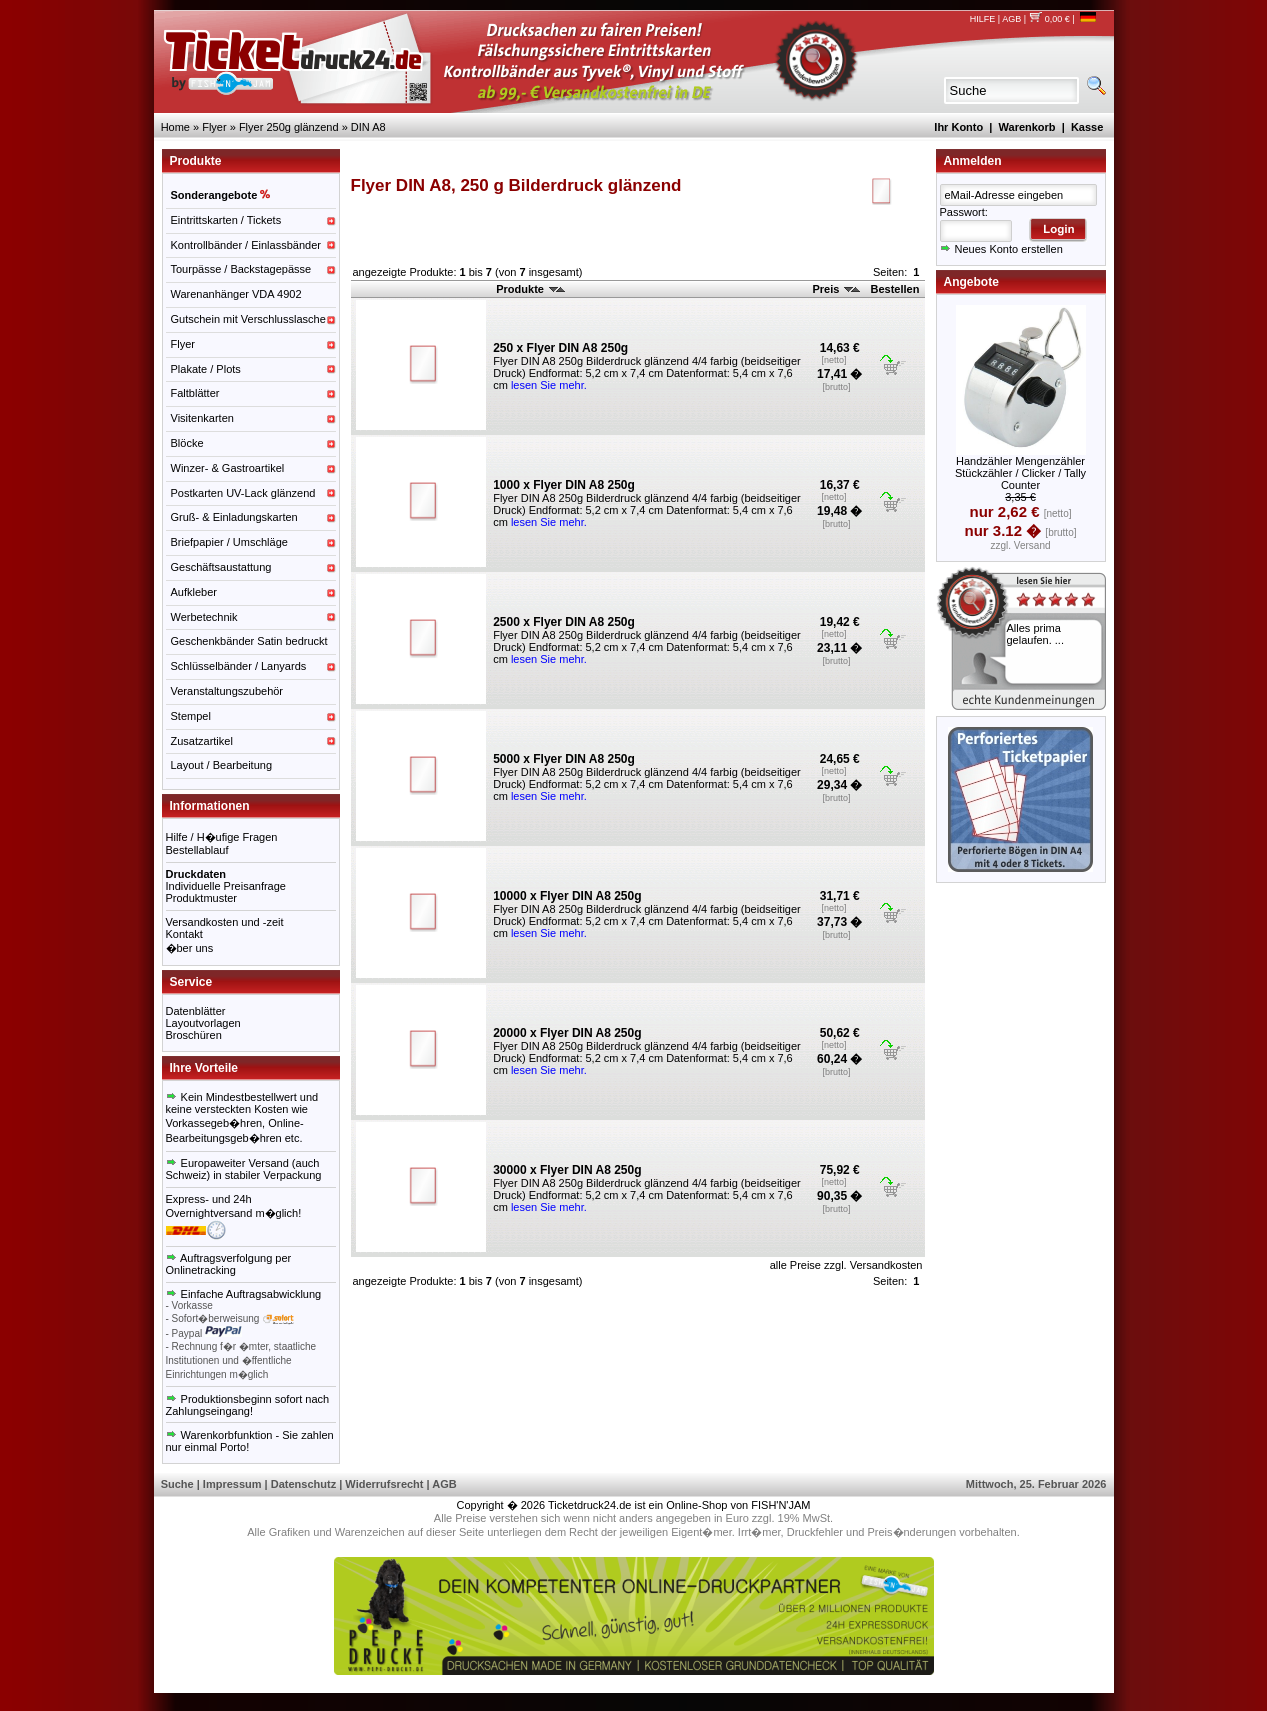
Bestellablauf (197, 850)
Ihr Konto (958, 127)
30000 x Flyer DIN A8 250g (567, 1170)
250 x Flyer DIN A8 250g (560, 348)
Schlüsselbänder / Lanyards (239, 666)
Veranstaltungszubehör (227, 691)
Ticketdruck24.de (589, 1505)
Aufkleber (194, 592)
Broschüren (194, 1035)
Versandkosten (886, 1265)
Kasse (1087, 127)
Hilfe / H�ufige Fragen (222, 837)
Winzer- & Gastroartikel (228, 468)
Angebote (971, 282)
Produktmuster (202, 898)
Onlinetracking (201, 1270)
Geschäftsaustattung (221, 567)
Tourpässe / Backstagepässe (241, 269)
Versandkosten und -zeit (225, 922)
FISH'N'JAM (780, 1505)
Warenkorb (1027, 127)
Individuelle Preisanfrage (226, 886)
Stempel (191, 716)
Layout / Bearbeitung (222, 765)
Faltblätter (195, 393)
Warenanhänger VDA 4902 (236, 294)
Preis (836, 289)
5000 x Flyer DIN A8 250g (564, 759)
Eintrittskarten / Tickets (226, 220)
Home (175, 127)
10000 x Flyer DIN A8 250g (567, 896)
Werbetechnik (204, 617)
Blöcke (187, 443)
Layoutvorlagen (203, 1023)
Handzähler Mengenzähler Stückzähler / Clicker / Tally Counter (1020, 473)
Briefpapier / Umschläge (229, 542)
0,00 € (1049, 19)
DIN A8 (368, 127)
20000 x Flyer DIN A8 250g (567, 1033)
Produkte (530, 289)
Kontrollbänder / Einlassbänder (246, 245)
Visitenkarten (202, 418)
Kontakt (184, 934)
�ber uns (190, 948)
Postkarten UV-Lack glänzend (243, 493)
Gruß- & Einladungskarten (234, 517)
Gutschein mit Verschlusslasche (248, 319)
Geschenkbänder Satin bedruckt (249, 641)
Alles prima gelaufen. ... (1036, 634)
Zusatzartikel (202, 741)
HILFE (983, 19)
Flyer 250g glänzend (289, 127)
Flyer (214, 127)
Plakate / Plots (206, 369)
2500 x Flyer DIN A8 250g (564, 622)
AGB (1011, 19)
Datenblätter (196, 1011)
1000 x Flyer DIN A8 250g (564, 485)
